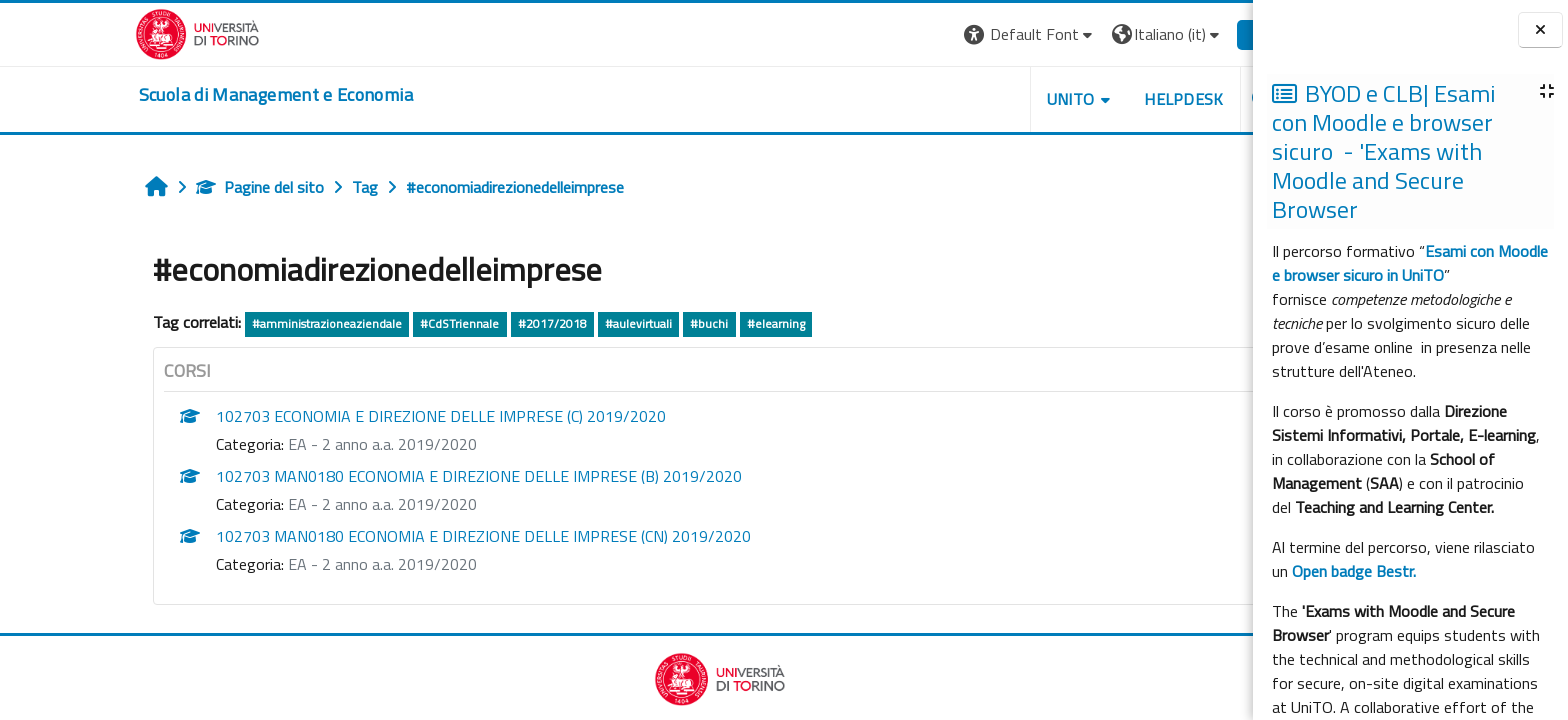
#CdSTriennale (366, 323)
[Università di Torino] (104, 32)
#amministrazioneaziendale (234, 323)
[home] (183, 95)
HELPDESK (1091, 99)
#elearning (683, 323)
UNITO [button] (977, 99)
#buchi (616, 323)
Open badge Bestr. (1354, 571)
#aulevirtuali (545, 323)
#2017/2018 (458, 323)
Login (1177, 34)
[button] (937, 34)
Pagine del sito (167, 187)
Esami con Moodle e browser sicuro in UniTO (1410, 263)
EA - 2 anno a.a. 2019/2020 (289, 444)
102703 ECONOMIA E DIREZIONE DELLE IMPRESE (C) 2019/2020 (348, 416)
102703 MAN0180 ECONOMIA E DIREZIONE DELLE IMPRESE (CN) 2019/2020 (390, 536)
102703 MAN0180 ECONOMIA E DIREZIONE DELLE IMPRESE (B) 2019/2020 (386, 476)
